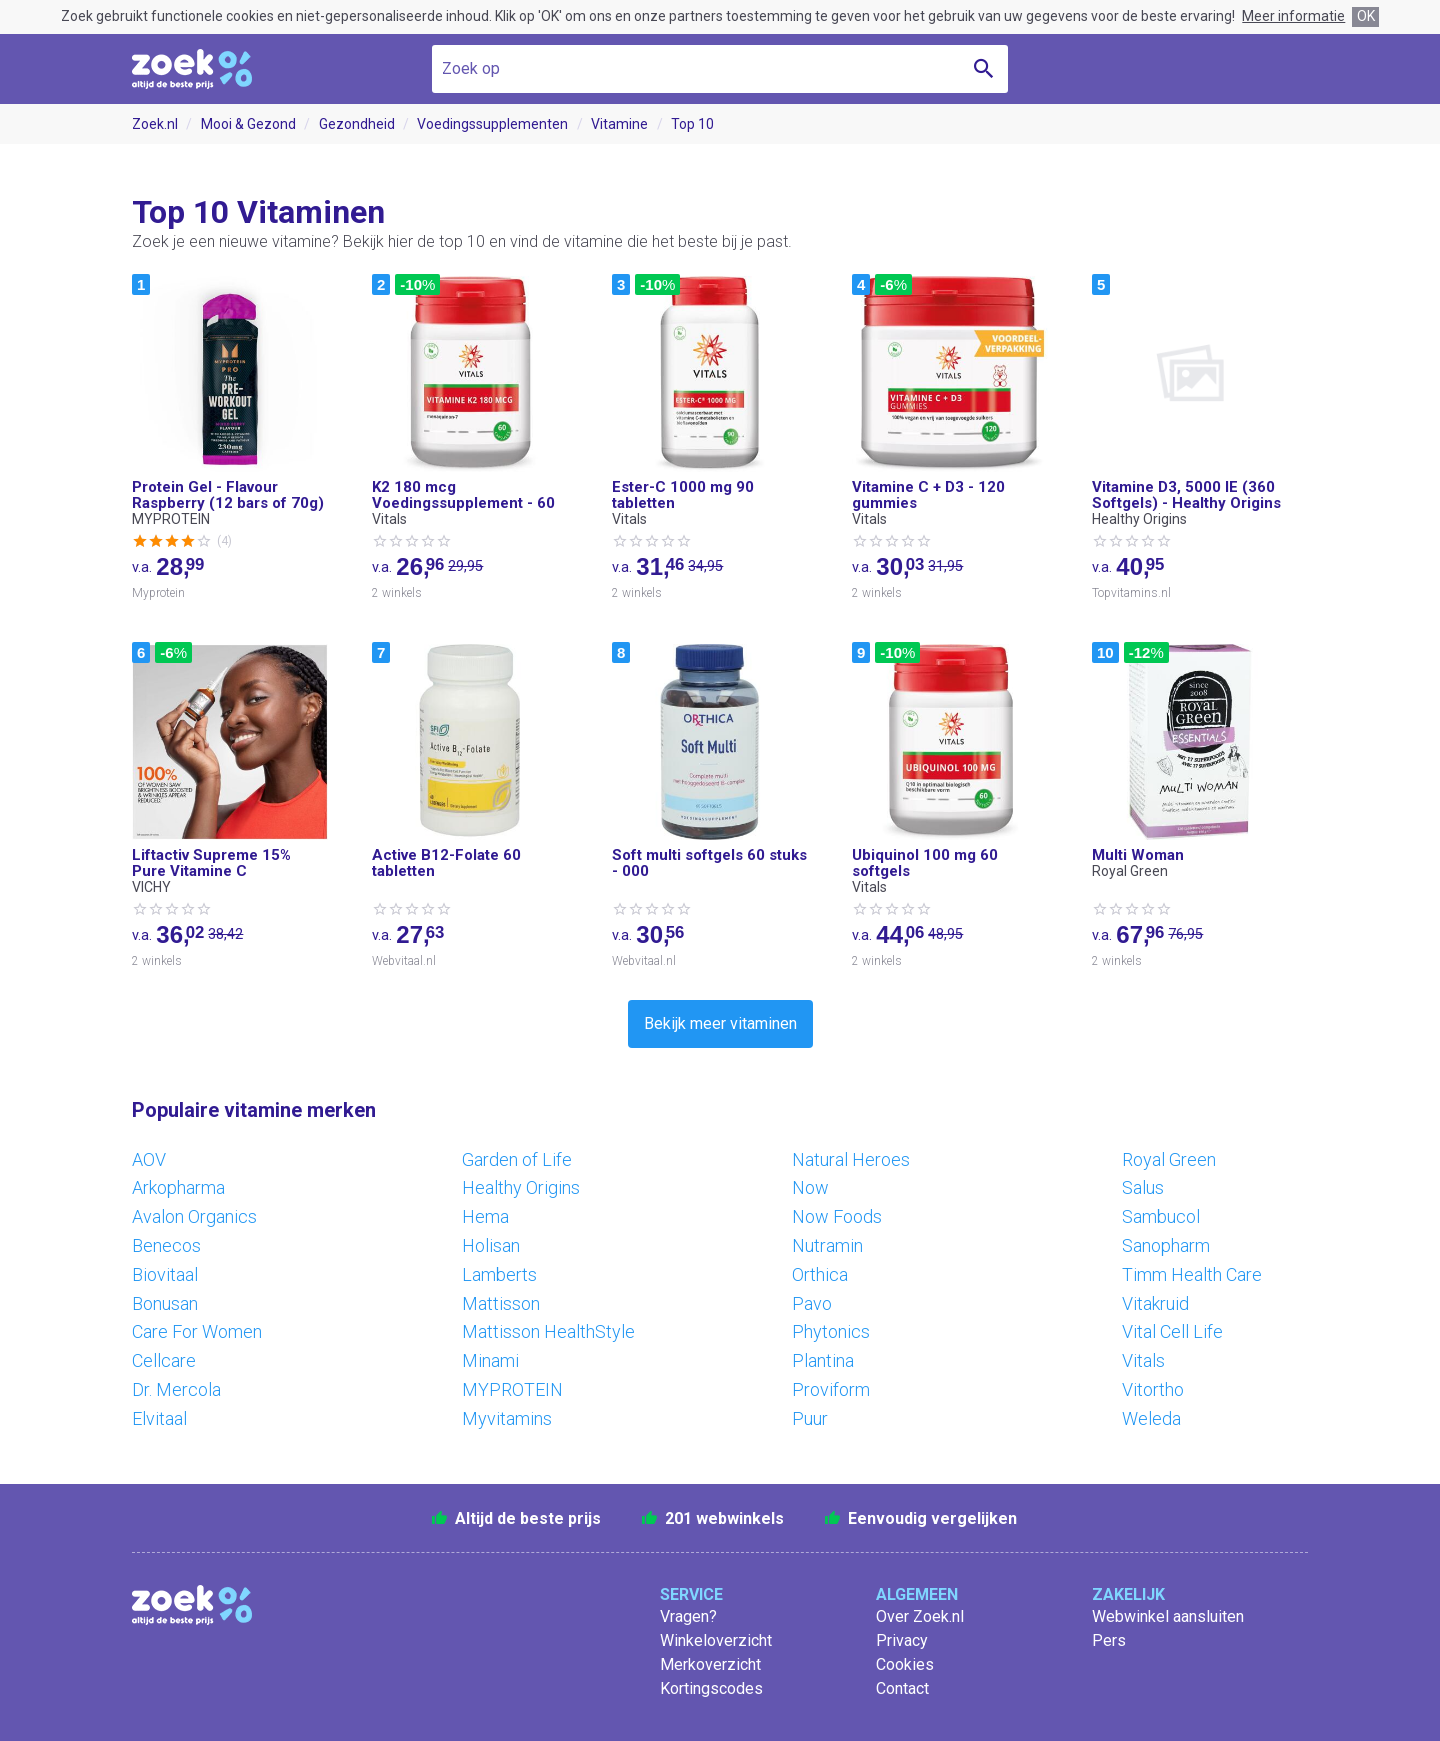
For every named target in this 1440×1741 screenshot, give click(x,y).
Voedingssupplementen (492, 124)
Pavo (812, 1303)
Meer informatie (1293, 16)
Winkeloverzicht (716, 1640)
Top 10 (692, 124)
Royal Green (1169, 1159)
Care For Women (197, 1331)
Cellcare (164, 1360)
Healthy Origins (521, 1187)
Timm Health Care (1192, 1274)
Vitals (1143, 1360)
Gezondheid (357, 124)
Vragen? (688, 1616)
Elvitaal (159, 1418)
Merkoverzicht (710, 1664)
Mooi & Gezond (248, 124)
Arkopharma (178, 1187)
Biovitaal (165, 1274)
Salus (1143, 1187)
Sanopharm (1166, 1245)
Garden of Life (517, 1159)
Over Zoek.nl (920, 1616)
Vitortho (1153, 1389)
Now (810, 1187)
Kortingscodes (711, 1688)
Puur (810, 1418)
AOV (149, 1159)
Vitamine (619, 124)
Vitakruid (1155, 1303)
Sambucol (1161, 1216)
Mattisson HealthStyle (548, 1331)
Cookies (905, 1664)
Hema (485, 1216)
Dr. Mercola (176, 1389)
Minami (490, 1360)
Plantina (823, 1360)
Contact (902, 1688)
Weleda (1151, 1418)
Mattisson (501, 1303)
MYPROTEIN (512, 1389)
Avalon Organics (194, 1216)
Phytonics (831, 1331)
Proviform (831, 1389)
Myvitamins (507, 1418)
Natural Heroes (851, 1159)
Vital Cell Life (1172, 1331)
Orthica (820, 1274)
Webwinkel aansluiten (1168, 1616)
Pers (1109, 1640)
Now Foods (837, 1216)
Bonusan (165, 1303)
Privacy (902, 1640)
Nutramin (827, 1245)
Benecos (166, 1245)
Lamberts (499, 1274)
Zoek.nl (155, 124)
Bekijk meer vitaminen (720, 1023)
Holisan (491, 1245)
